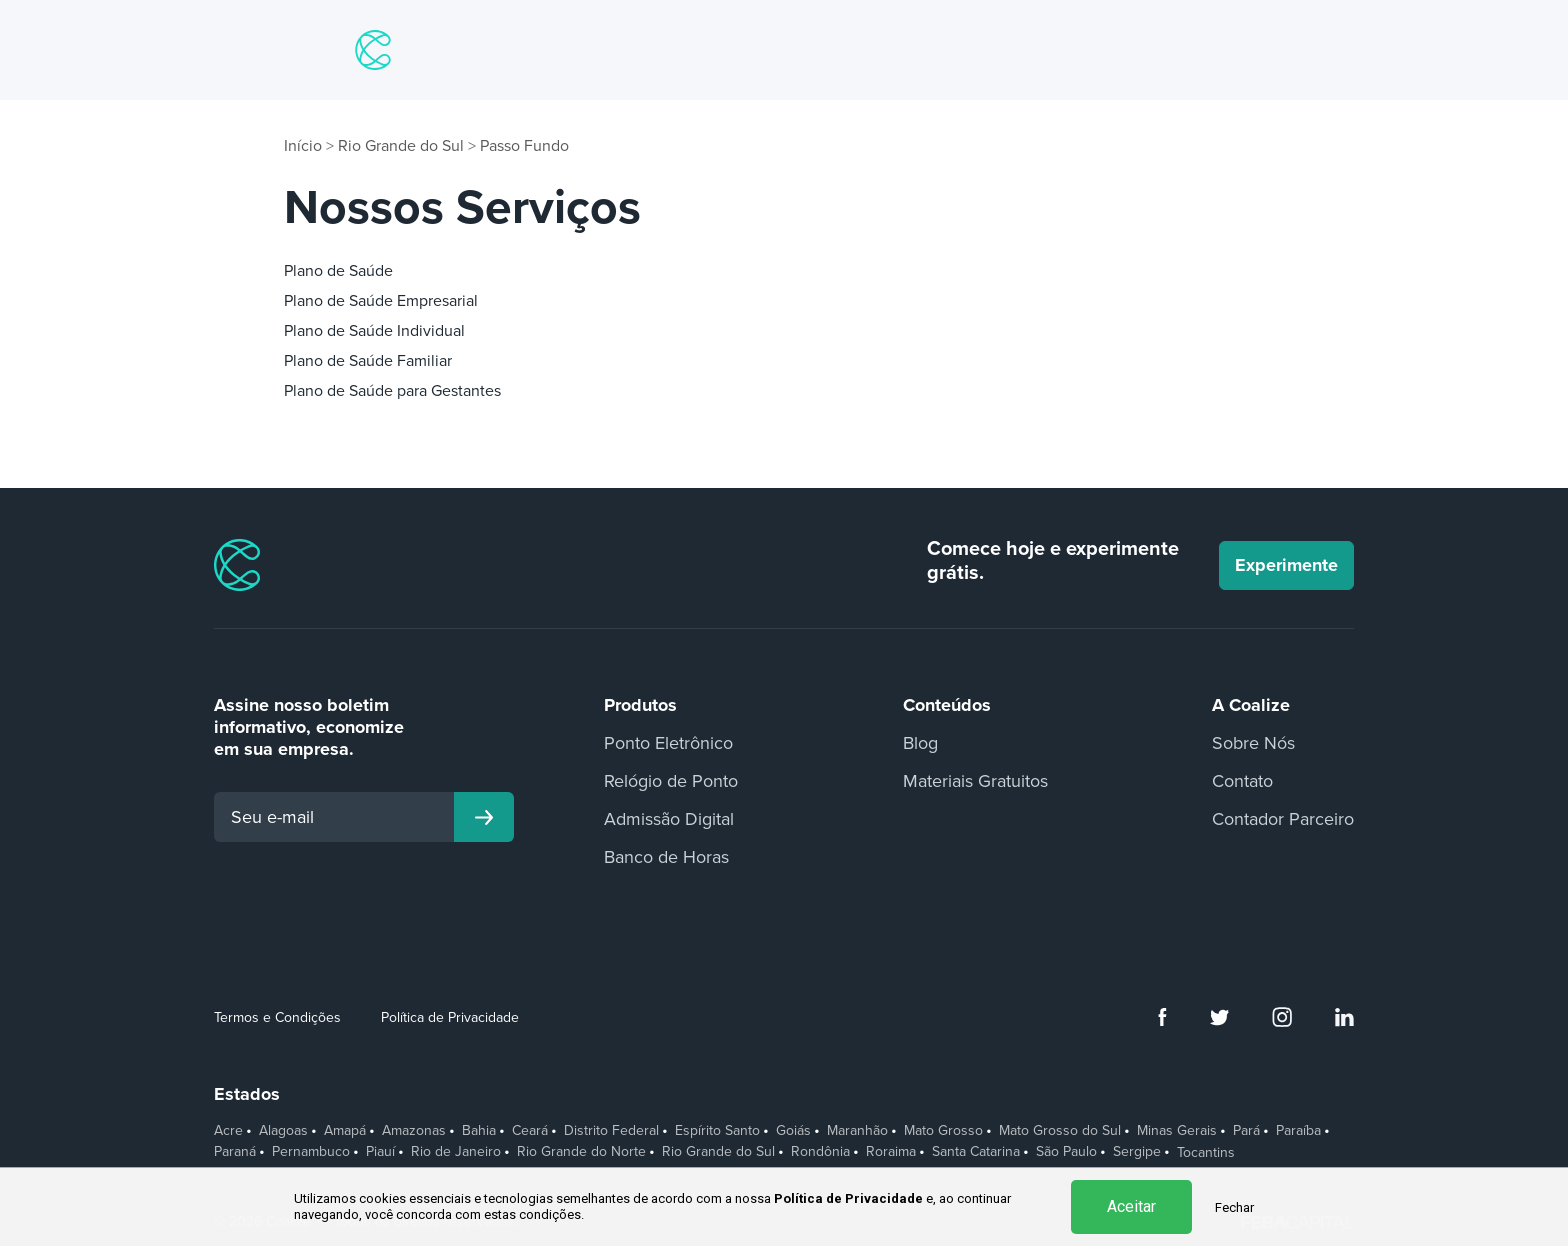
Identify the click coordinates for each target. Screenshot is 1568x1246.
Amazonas (414, 1131)
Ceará (530, 1131)
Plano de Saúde (338, 271)
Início (303, 146)
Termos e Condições (277, 1017)
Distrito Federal (611, 1131)
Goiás (793, 1131)
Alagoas (283, 1131)
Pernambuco (311, 1152)
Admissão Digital (669, 819)
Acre (228, 1131)
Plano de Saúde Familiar (368, 361)
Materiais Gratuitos (975, 781)
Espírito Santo (717, 1131)
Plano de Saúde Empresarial (381, 301)
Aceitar (1131, 1206)
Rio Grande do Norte (581, 1152)
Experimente (1286, 565)
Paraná (235, 1152)
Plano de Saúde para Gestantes (392, 391)
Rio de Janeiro (456, 1152)
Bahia (479, 1131)
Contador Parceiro (1283, 819)
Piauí (380, 1152)
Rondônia (820, 1152)
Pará (1246, 1131)
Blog (920, 743)
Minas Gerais (1177, 1131)
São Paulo (1066, 1152)
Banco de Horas (666, 857)
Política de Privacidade (450, 1017)
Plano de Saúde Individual (374, 331)
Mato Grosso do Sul (1060, 1131)
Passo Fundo (524, 146)
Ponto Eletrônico (668, 743)
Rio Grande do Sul (401, 146)
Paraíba (1298, 1131)
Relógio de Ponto (671, 781)
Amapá (345, 1131)
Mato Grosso (943, 1131)
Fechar (1234, 1207)
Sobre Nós (1253, 743)
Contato (1242, 781)
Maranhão (857, 1131)
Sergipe (1137, 1152)
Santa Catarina (976, 1152)
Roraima (891, 1152)
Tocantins (1206, 1153)
